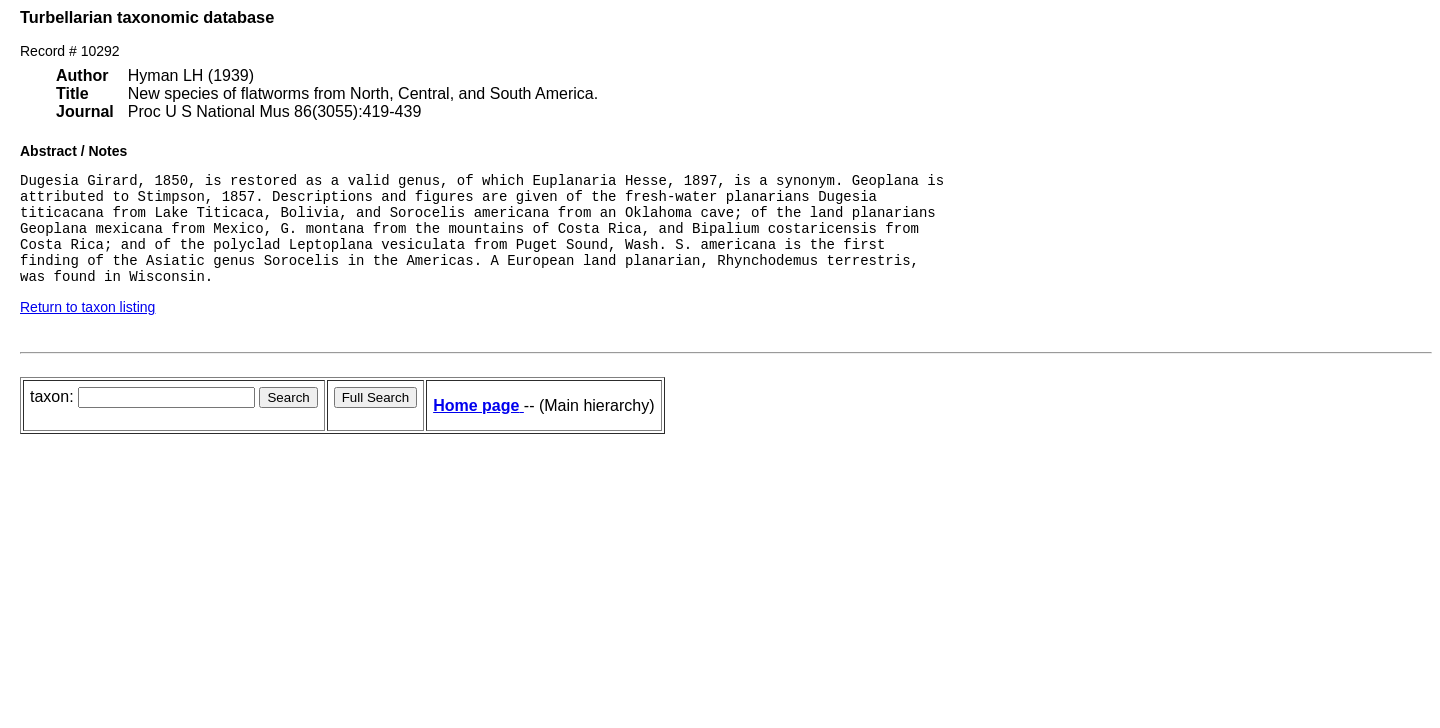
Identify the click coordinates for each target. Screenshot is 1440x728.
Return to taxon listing (87, 328)
